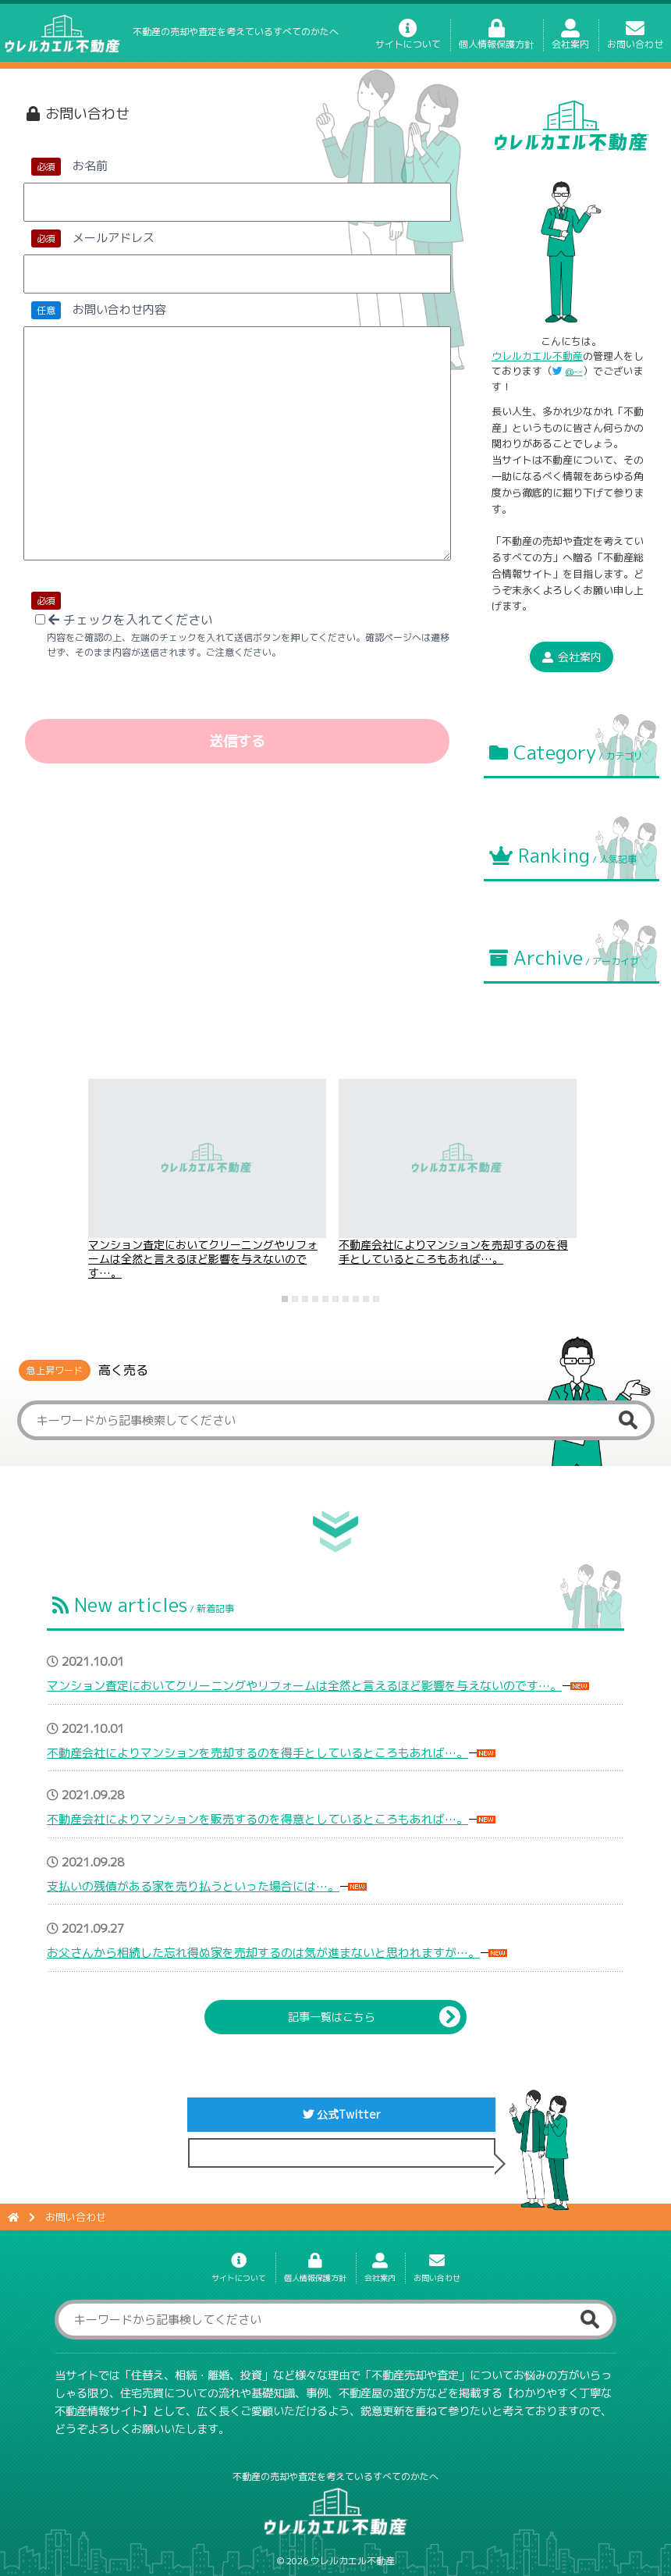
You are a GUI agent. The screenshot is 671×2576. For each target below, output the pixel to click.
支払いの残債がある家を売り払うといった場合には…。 (193, 1886)
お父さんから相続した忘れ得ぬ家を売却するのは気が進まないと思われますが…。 (263, 1952)
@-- (574, 371)
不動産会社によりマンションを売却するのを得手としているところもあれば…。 (453, 1251)
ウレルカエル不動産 (537, 356)
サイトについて (408, 38)
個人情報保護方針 (496, 38)
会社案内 (570, 38)
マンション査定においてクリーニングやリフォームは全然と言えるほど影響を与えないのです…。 (203, 1258)
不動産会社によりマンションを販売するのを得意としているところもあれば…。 (257, 1819)
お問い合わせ (635, 38)
